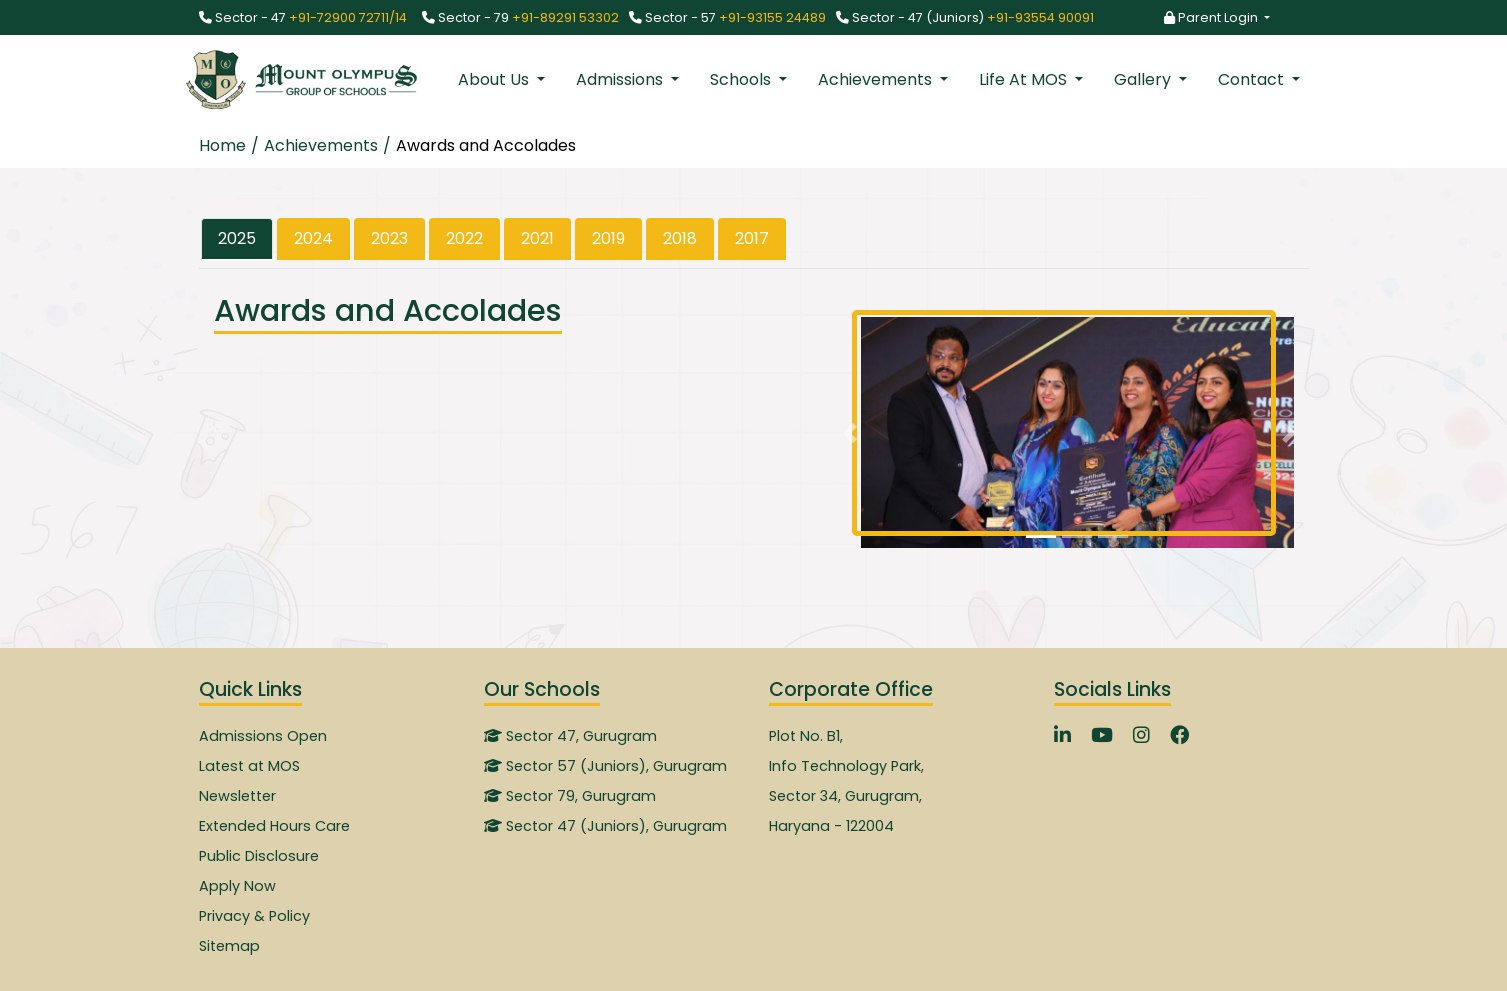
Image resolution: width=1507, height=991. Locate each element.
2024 (313, 238)
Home (222, 145)
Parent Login (1212, 17)
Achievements (877, 79)
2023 (389, 238)
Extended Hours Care (274, 826)
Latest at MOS (249, 766)
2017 (752, 238)
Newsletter (237, 796)
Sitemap (229, 946)
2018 (680, 238)
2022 (464, 238)
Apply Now (237, 886)
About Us (495, 79)
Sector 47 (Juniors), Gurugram (605, 826)
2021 (537, 238)
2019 (608, 238)
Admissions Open (263, 736)
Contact (1253, 79)
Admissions (621, 79)
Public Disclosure (259, 856)
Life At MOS (1025, 79)
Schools (742, 79)
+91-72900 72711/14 (348, 17)
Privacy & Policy (254, 916)
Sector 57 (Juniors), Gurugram (605, 766)
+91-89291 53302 (565, 17)
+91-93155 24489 (772, 17)
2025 (237, 238)
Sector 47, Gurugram (570, 736)
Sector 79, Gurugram (570, 796)
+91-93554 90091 (1040, 17)
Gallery (1144, 79)
